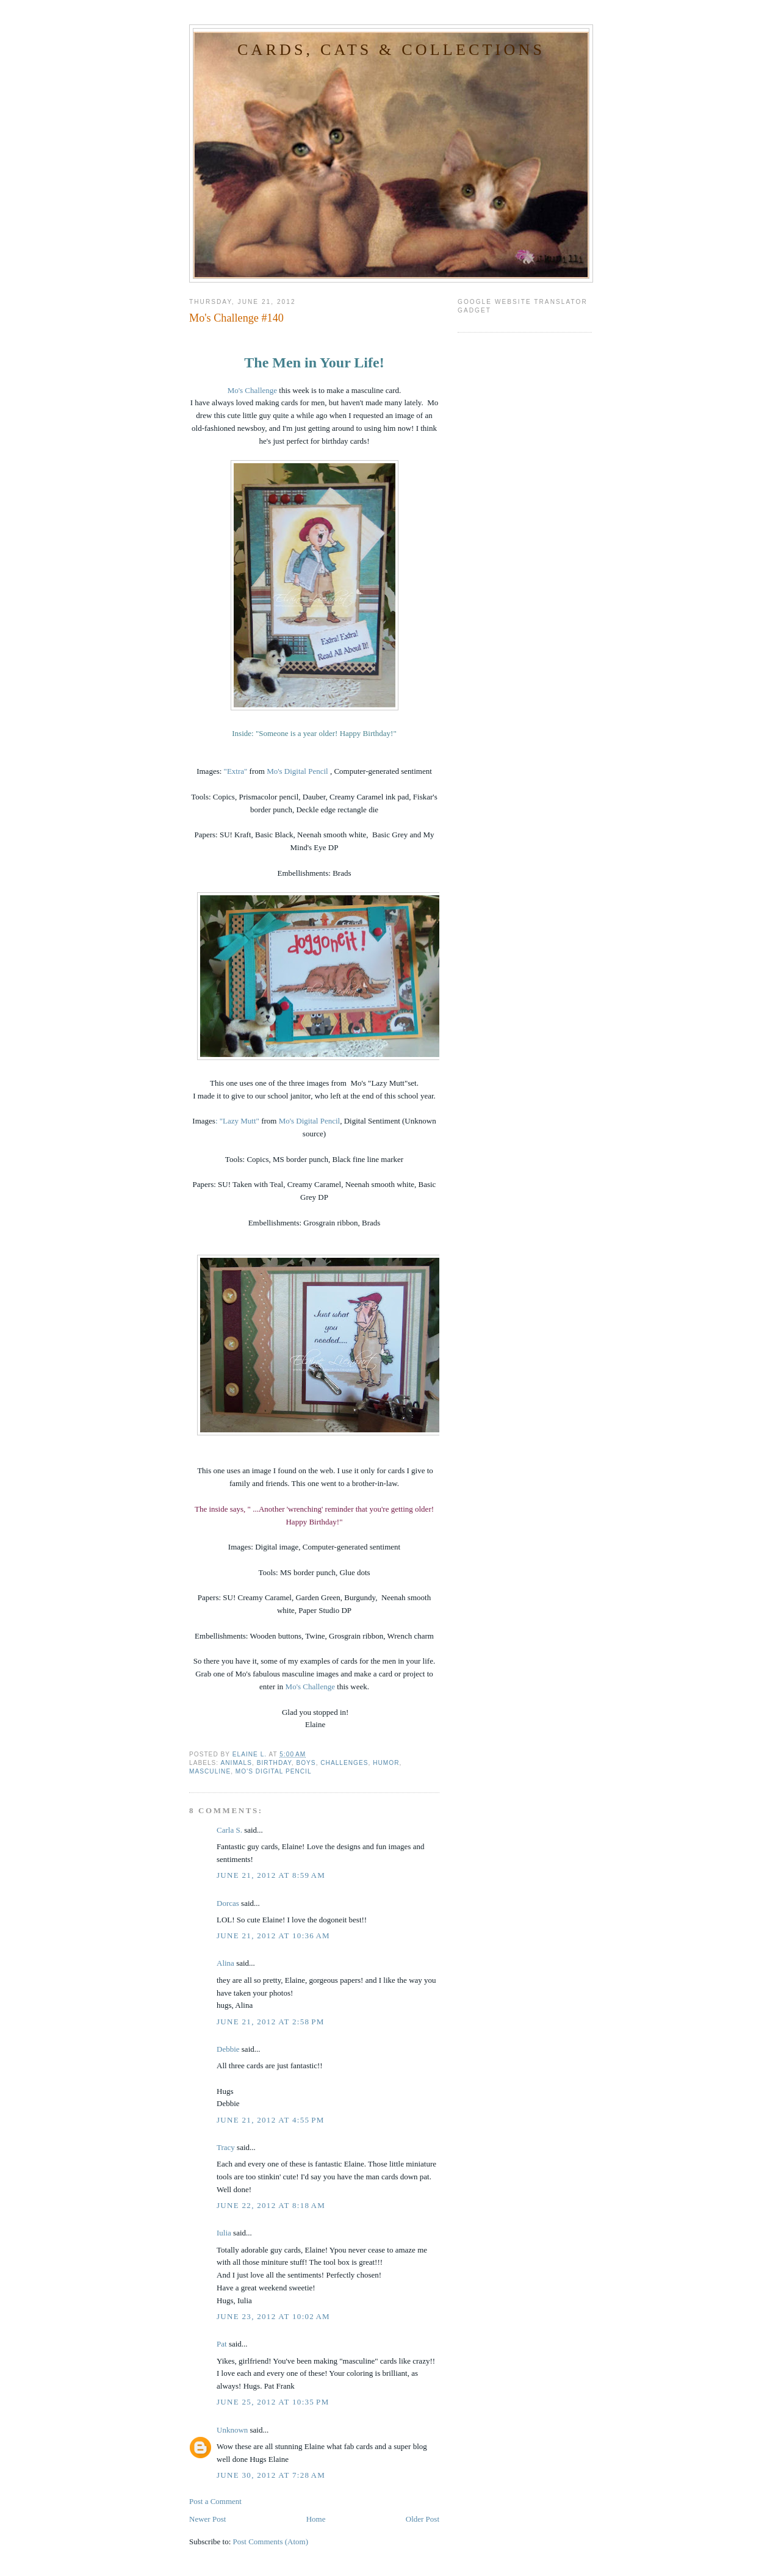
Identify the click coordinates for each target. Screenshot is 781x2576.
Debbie (228, 2049)
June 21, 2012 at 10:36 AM (273, 1935)
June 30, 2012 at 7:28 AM (271, 2475)
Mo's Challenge (252, 390)
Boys (305, 1762)
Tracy (226, 2147)
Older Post (422, 2519)
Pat (222, 2343)
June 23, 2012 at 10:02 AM (273, 2316)
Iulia (224, 2232)
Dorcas (228, 1903)
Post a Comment (215, 2501)
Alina (225, 1963)
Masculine (210, 1771)
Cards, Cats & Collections (391, 50)
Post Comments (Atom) (271, 2541)
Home (316, 2519)
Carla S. (229, 1830)
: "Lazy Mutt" (237, 1120)
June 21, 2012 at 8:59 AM (271, 1875)
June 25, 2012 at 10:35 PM (273, 2401)
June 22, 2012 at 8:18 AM (271, 2205)
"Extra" (236, 771)
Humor (386, 1762)
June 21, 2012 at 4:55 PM (271, 2119)
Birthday (274, 1762)
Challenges (344, 1762)
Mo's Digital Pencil (298, 771)
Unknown (232, 2429)
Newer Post (207, 2519)
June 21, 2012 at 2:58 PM (271, 2021)
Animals (236, 1762)
